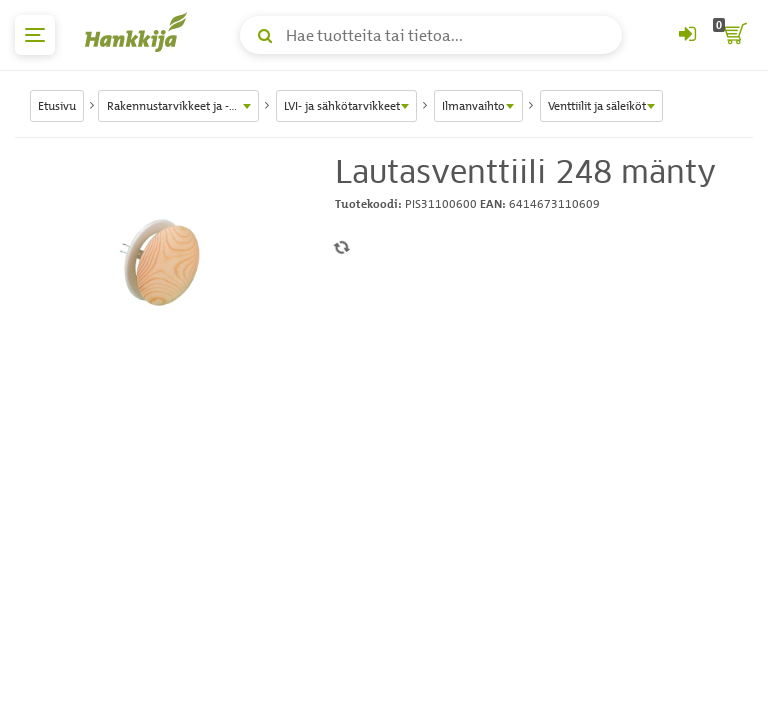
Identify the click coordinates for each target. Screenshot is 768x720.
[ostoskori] (733, 35)
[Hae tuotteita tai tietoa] (431, 35)
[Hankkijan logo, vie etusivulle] (140, 32)
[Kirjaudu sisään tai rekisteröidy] (687, 35)
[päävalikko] (35, 35)
